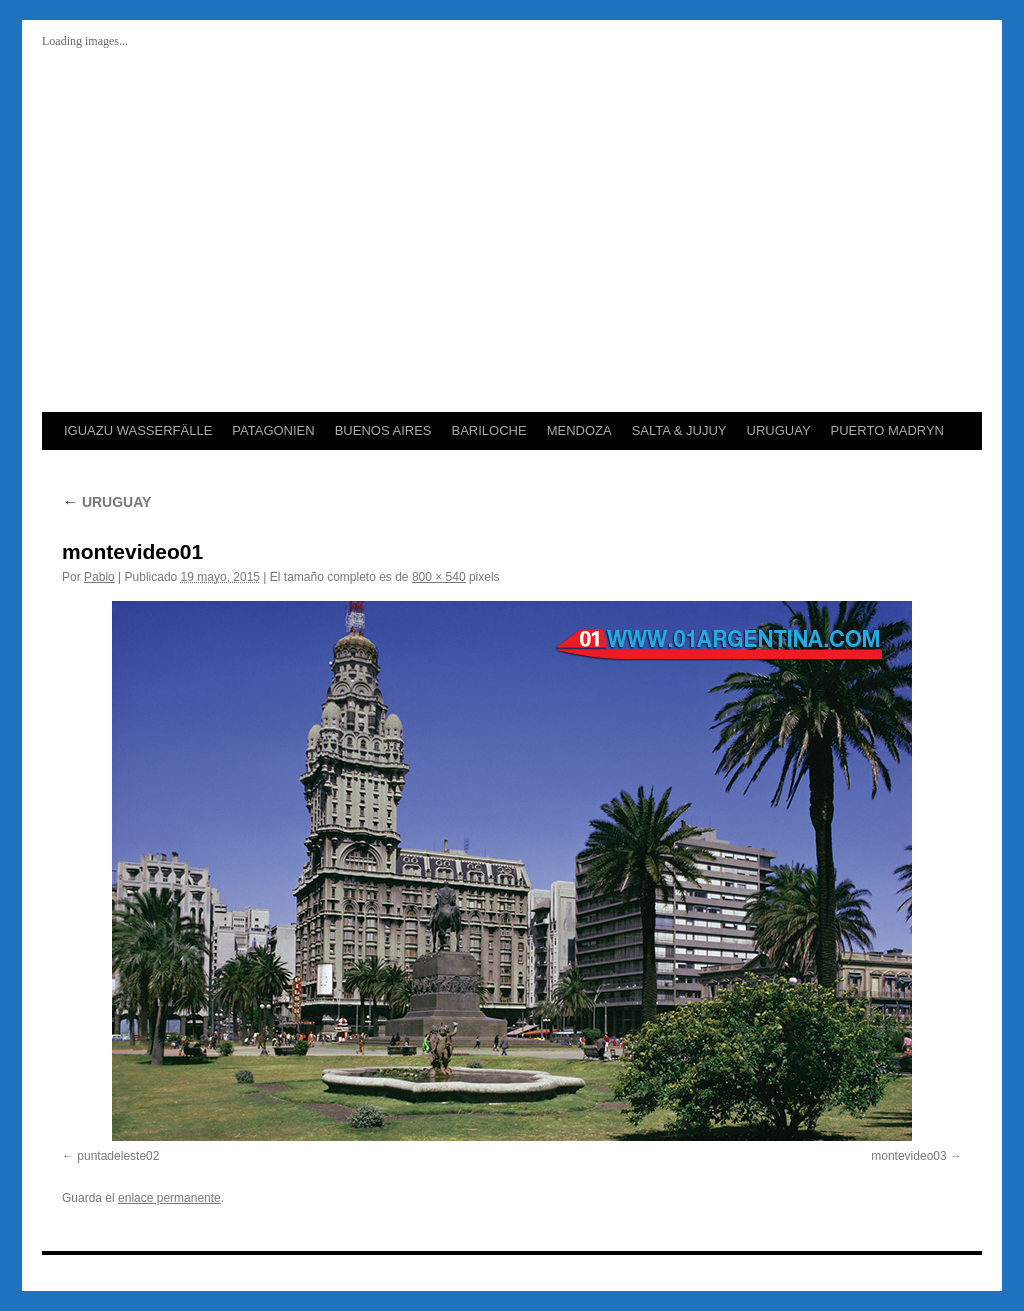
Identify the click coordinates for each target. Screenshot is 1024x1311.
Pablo (99, 577)
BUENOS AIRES (383, 430)
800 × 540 (439, 577)
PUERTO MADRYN (887, 430)
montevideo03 (908, 1156)
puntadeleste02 (118, 1156)
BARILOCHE (488, 430)
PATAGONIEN (273, 430)
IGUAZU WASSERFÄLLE (138, 430)
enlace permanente (169, 1198)
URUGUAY (779, 430)
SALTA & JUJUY (679, 430)
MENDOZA (579, 430)
